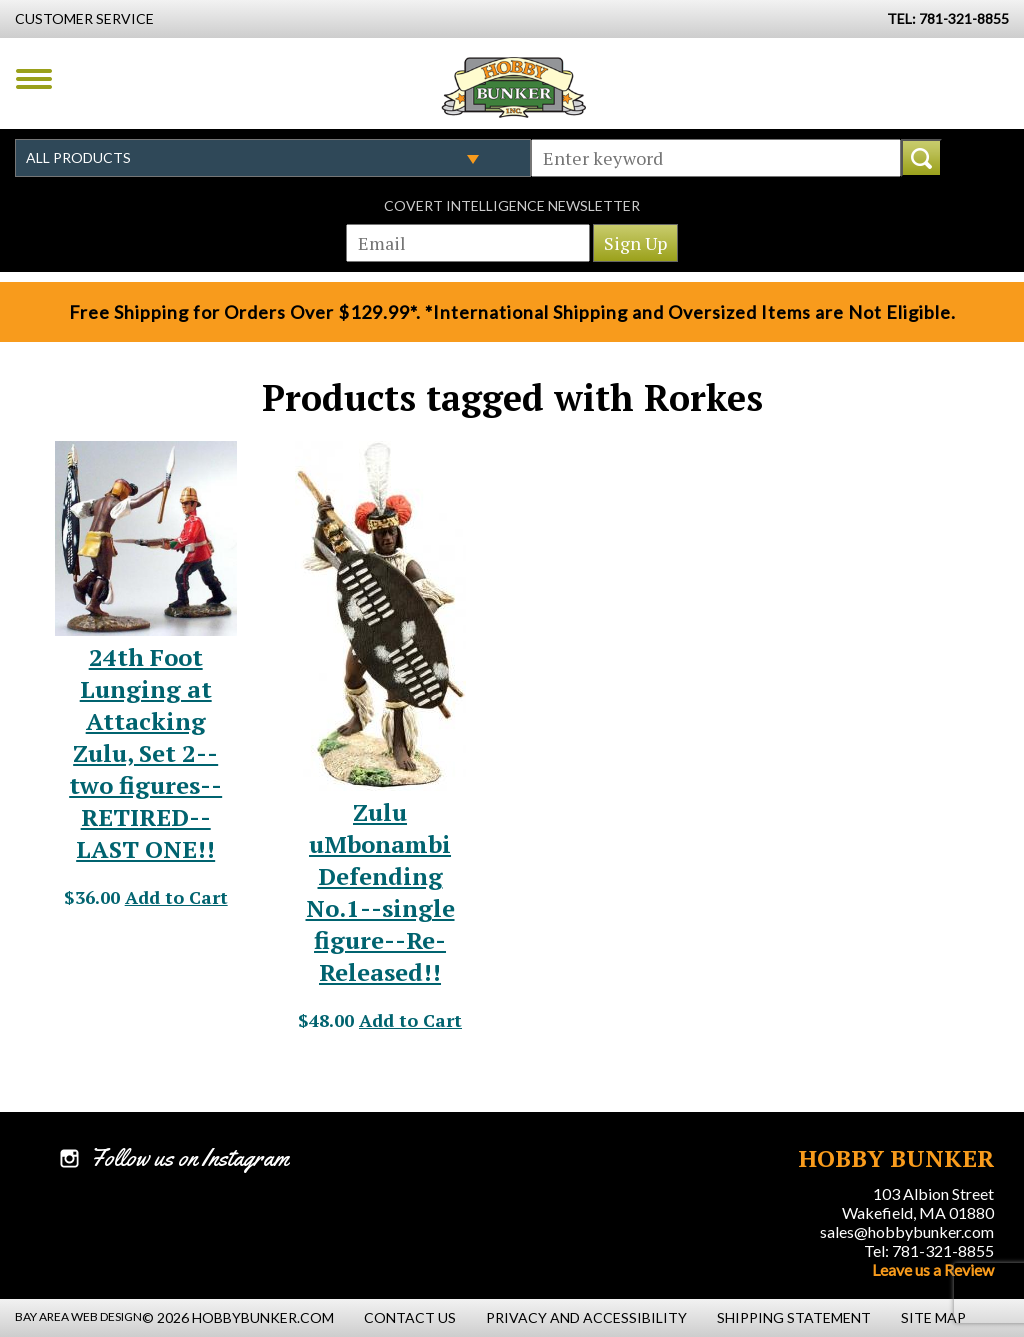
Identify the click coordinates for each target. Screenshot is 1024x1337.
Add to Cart (176, 897)
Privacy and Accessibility (586, 1317)
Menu (34, 79)
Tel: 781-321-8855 (929, 1250)
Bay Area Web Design (78, 1316)
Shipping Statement (794, 1317)
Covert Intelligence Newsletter (512, 205)
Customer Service (84, 18)
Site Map (933, 1317)
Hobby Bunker (513, 87)
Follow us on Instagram (189, 1158)
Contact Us (410, 1317)
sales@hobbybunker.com (907, 1231)
